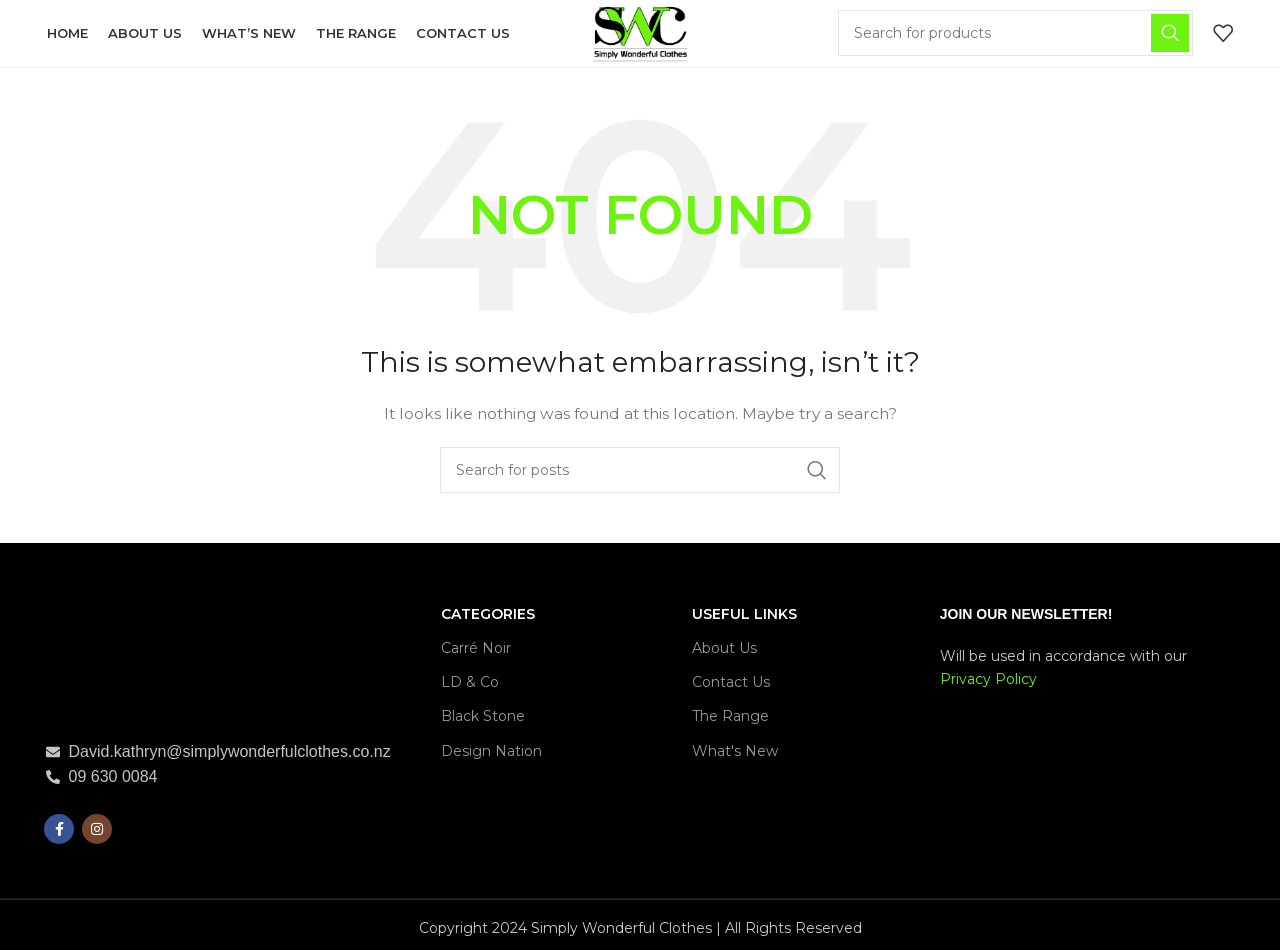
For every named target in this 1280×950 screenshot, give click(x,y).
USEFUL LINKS (744, 617)
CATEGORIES (488, 617)
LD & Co (470, 685)
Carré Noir (476, 651)
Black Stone (483, 720)
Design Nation (491, 754)
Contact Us (731, 685)
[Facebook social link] (59, 832)
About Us (724, 651)
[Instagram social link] (97, 832)
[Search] (1016, 35)
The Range (730, 720)
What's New (735, 754)
